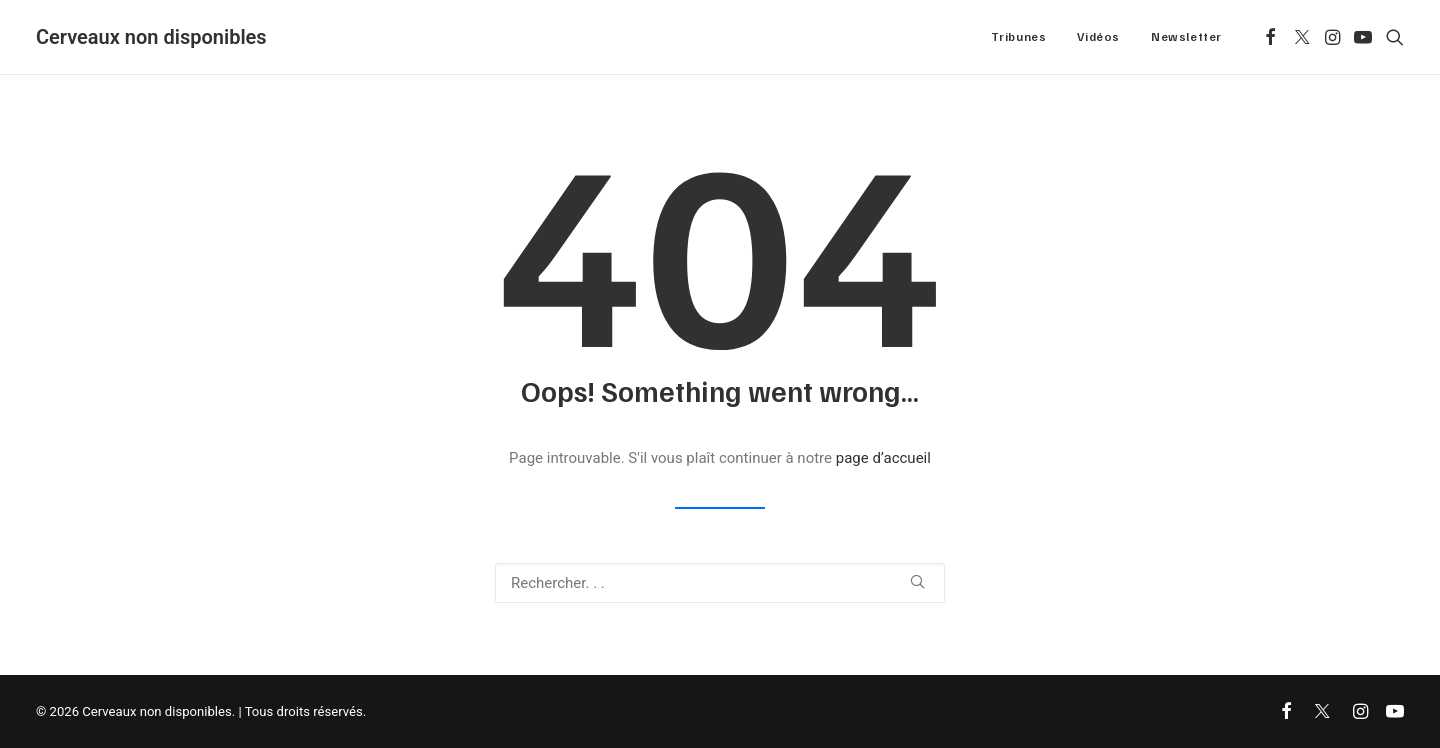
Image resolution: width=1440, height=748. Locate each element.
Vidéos (1098, 36)
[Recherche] (720, 583)
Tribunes (1019, 36)
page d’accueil (883, 458)
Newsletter (1186, 36)
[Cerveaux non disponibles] (151, 37)
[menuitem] (1019, 37)
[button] (1270, 37)
